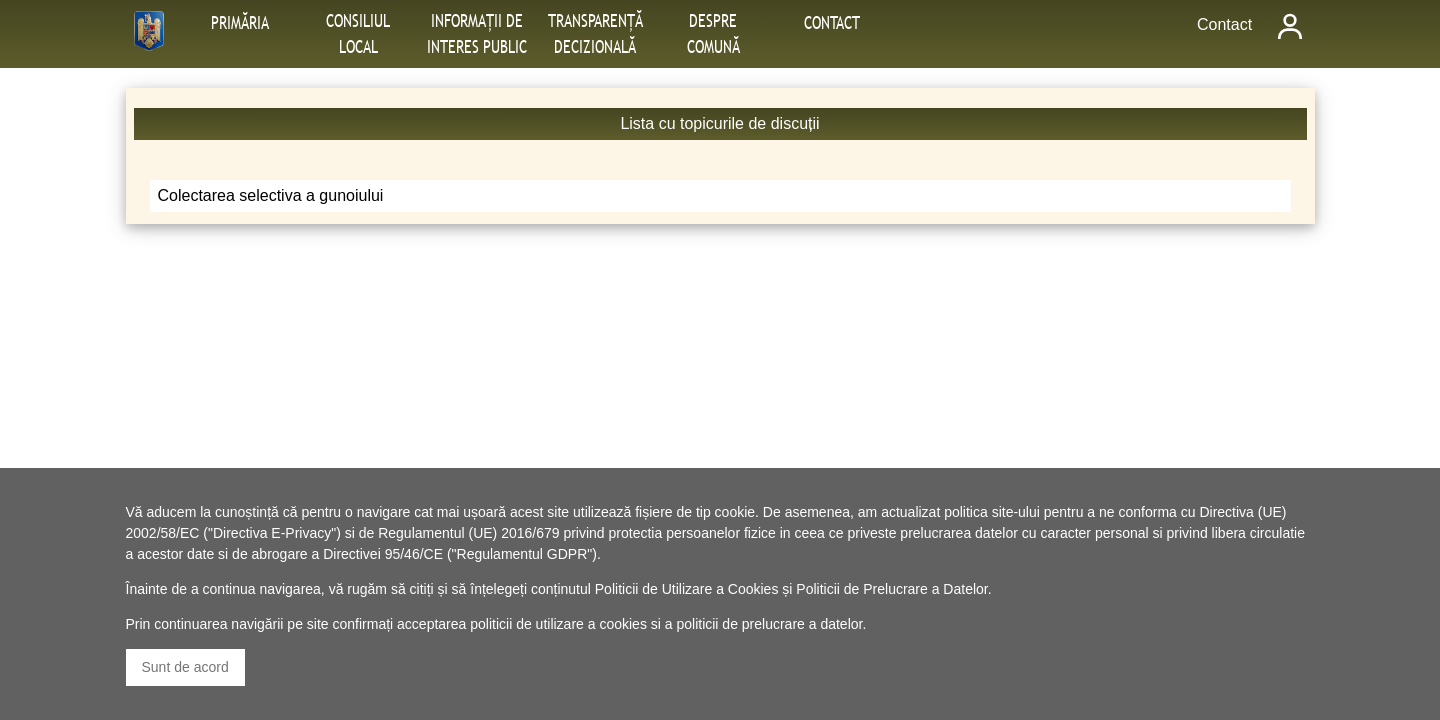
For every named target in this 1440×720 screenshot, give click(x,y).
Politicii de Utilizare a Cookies (687, 589)
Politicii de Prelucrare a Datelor (891, 589)
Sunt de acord (185, 667)
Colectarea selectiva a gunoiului (271, 195)
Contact (1224, 24)
